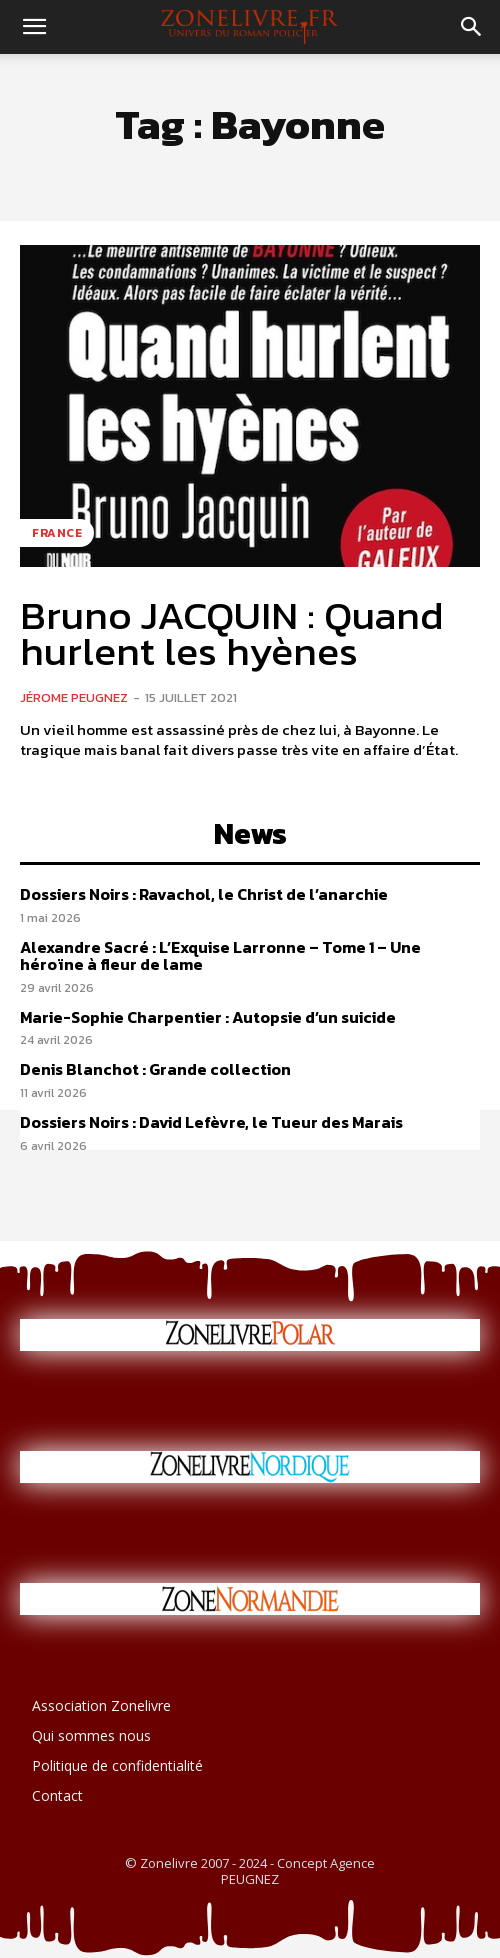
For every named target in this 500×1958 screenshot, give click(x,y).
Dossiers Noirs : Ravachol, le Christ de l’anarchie (204, 894)
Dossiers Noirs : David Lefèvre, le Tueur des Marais (211, 1122)
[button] (34, 27)
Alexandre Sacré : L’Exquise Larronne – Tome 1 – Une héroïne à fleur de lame (220, 956)
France (57, 533)
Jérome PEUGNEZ (74, 697)
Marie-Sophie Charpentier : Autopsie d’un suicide (208, 1017)
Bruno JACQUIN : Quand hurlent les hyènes (232, 633)
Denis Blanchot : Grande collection (155, 1069)
